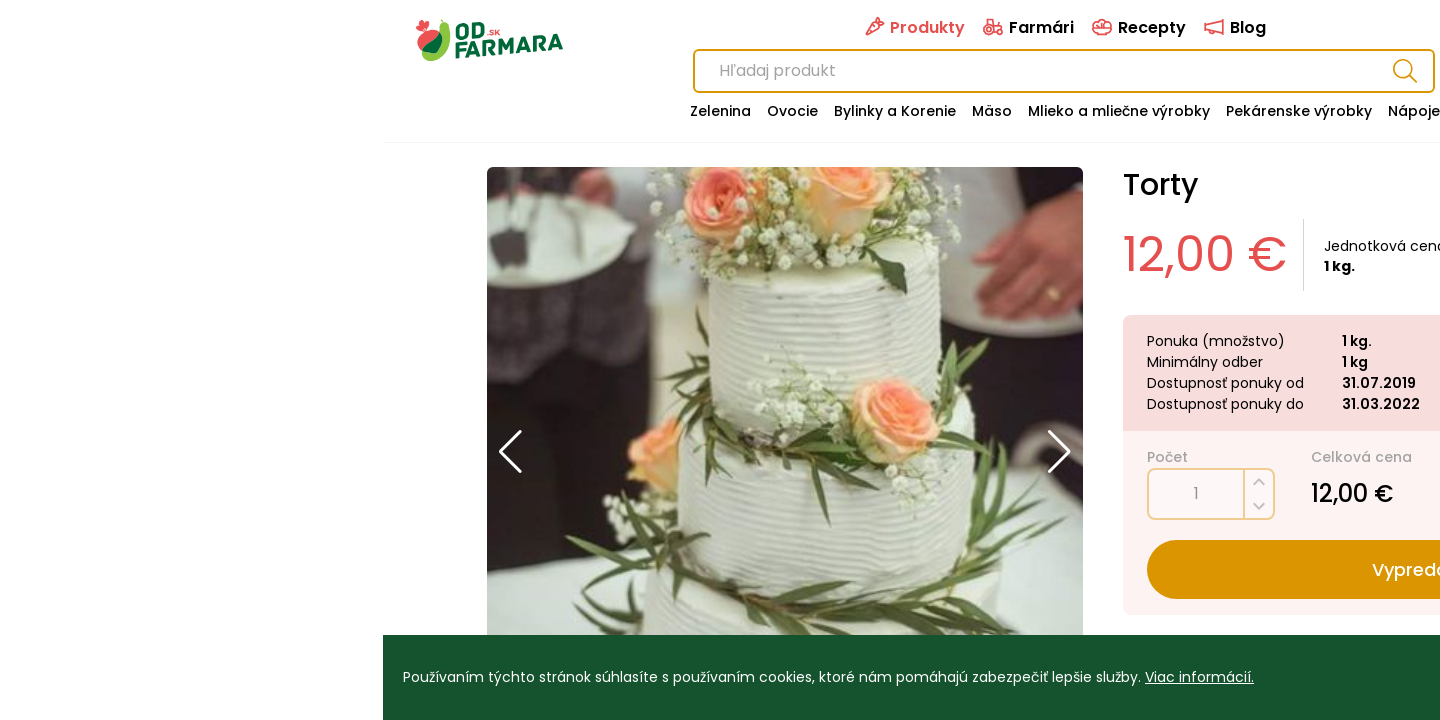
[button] (127, 452)
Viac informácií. (816, 677)
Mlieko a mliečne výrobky (736, 111)
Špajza (1097, 111)
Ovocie (409, 111)
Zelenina (337, 111)
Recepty (755, 27)
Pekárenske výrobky (916, 111)
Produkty (530, 27)
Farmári (644, 27)
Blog (851, 27)
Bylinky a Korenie (512, 111)
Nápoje (1031, 111)
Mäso (609, 111)
